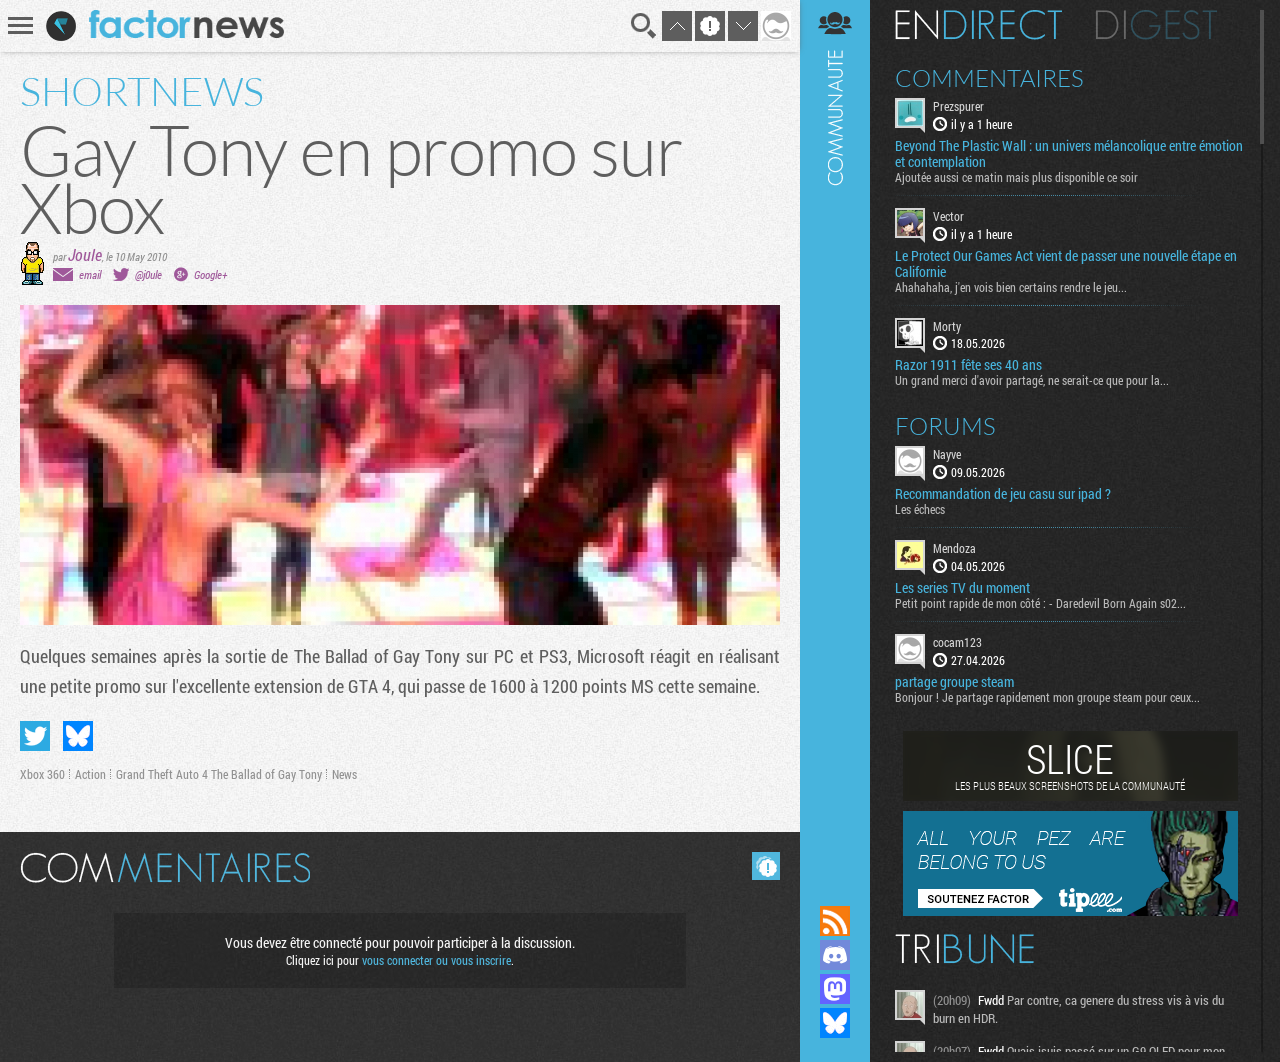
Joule (85, 254)
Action (90, 774)
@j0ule (148, 274)
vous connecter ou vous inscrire (436, 960)
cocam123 (957, 642)
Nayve (947, 454)
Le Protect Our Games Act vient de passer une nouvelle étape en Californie (1066, 264)
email (90, 274)
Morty (947, 326)
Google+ (210, 274)
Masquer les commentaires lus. (766, 866)
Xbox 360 (42, 774)
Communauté (835, 433)
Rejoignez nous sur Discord (835, 955)
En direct (978, 25)
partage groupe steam (954, 682)
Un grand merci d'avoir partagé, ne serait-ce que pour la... (1032, 380)
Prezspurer (958, 106)
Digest (1156, 25)
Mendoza (954, 548)
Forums (945, 426)
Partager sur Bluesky (78, 736)
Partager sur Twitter (35, 736)
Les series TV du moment (962, 588)
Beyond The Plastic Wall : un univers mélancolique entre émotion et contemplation (1069, 154)
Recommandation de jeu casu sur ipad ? (1003, 494)
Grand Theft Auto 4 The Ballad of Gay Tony (219, 774)
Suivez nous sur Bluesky (835, 1023)
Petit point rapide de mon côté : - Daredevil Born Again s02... (1040, 603)
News (344, 774)
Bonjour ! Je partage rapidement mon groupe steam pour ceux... (1047, 697)
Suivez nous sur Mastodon (835, 989)
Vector (948, 216)
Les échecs (920, 509)
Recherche (644, 26)
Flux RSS (835, 921)
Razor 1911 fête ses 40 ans (968, 365)
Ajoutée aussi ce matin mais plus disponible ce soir (1016, 177)
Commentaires (989, 78)
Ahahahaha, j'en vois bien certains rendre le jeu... (1011, 287)
